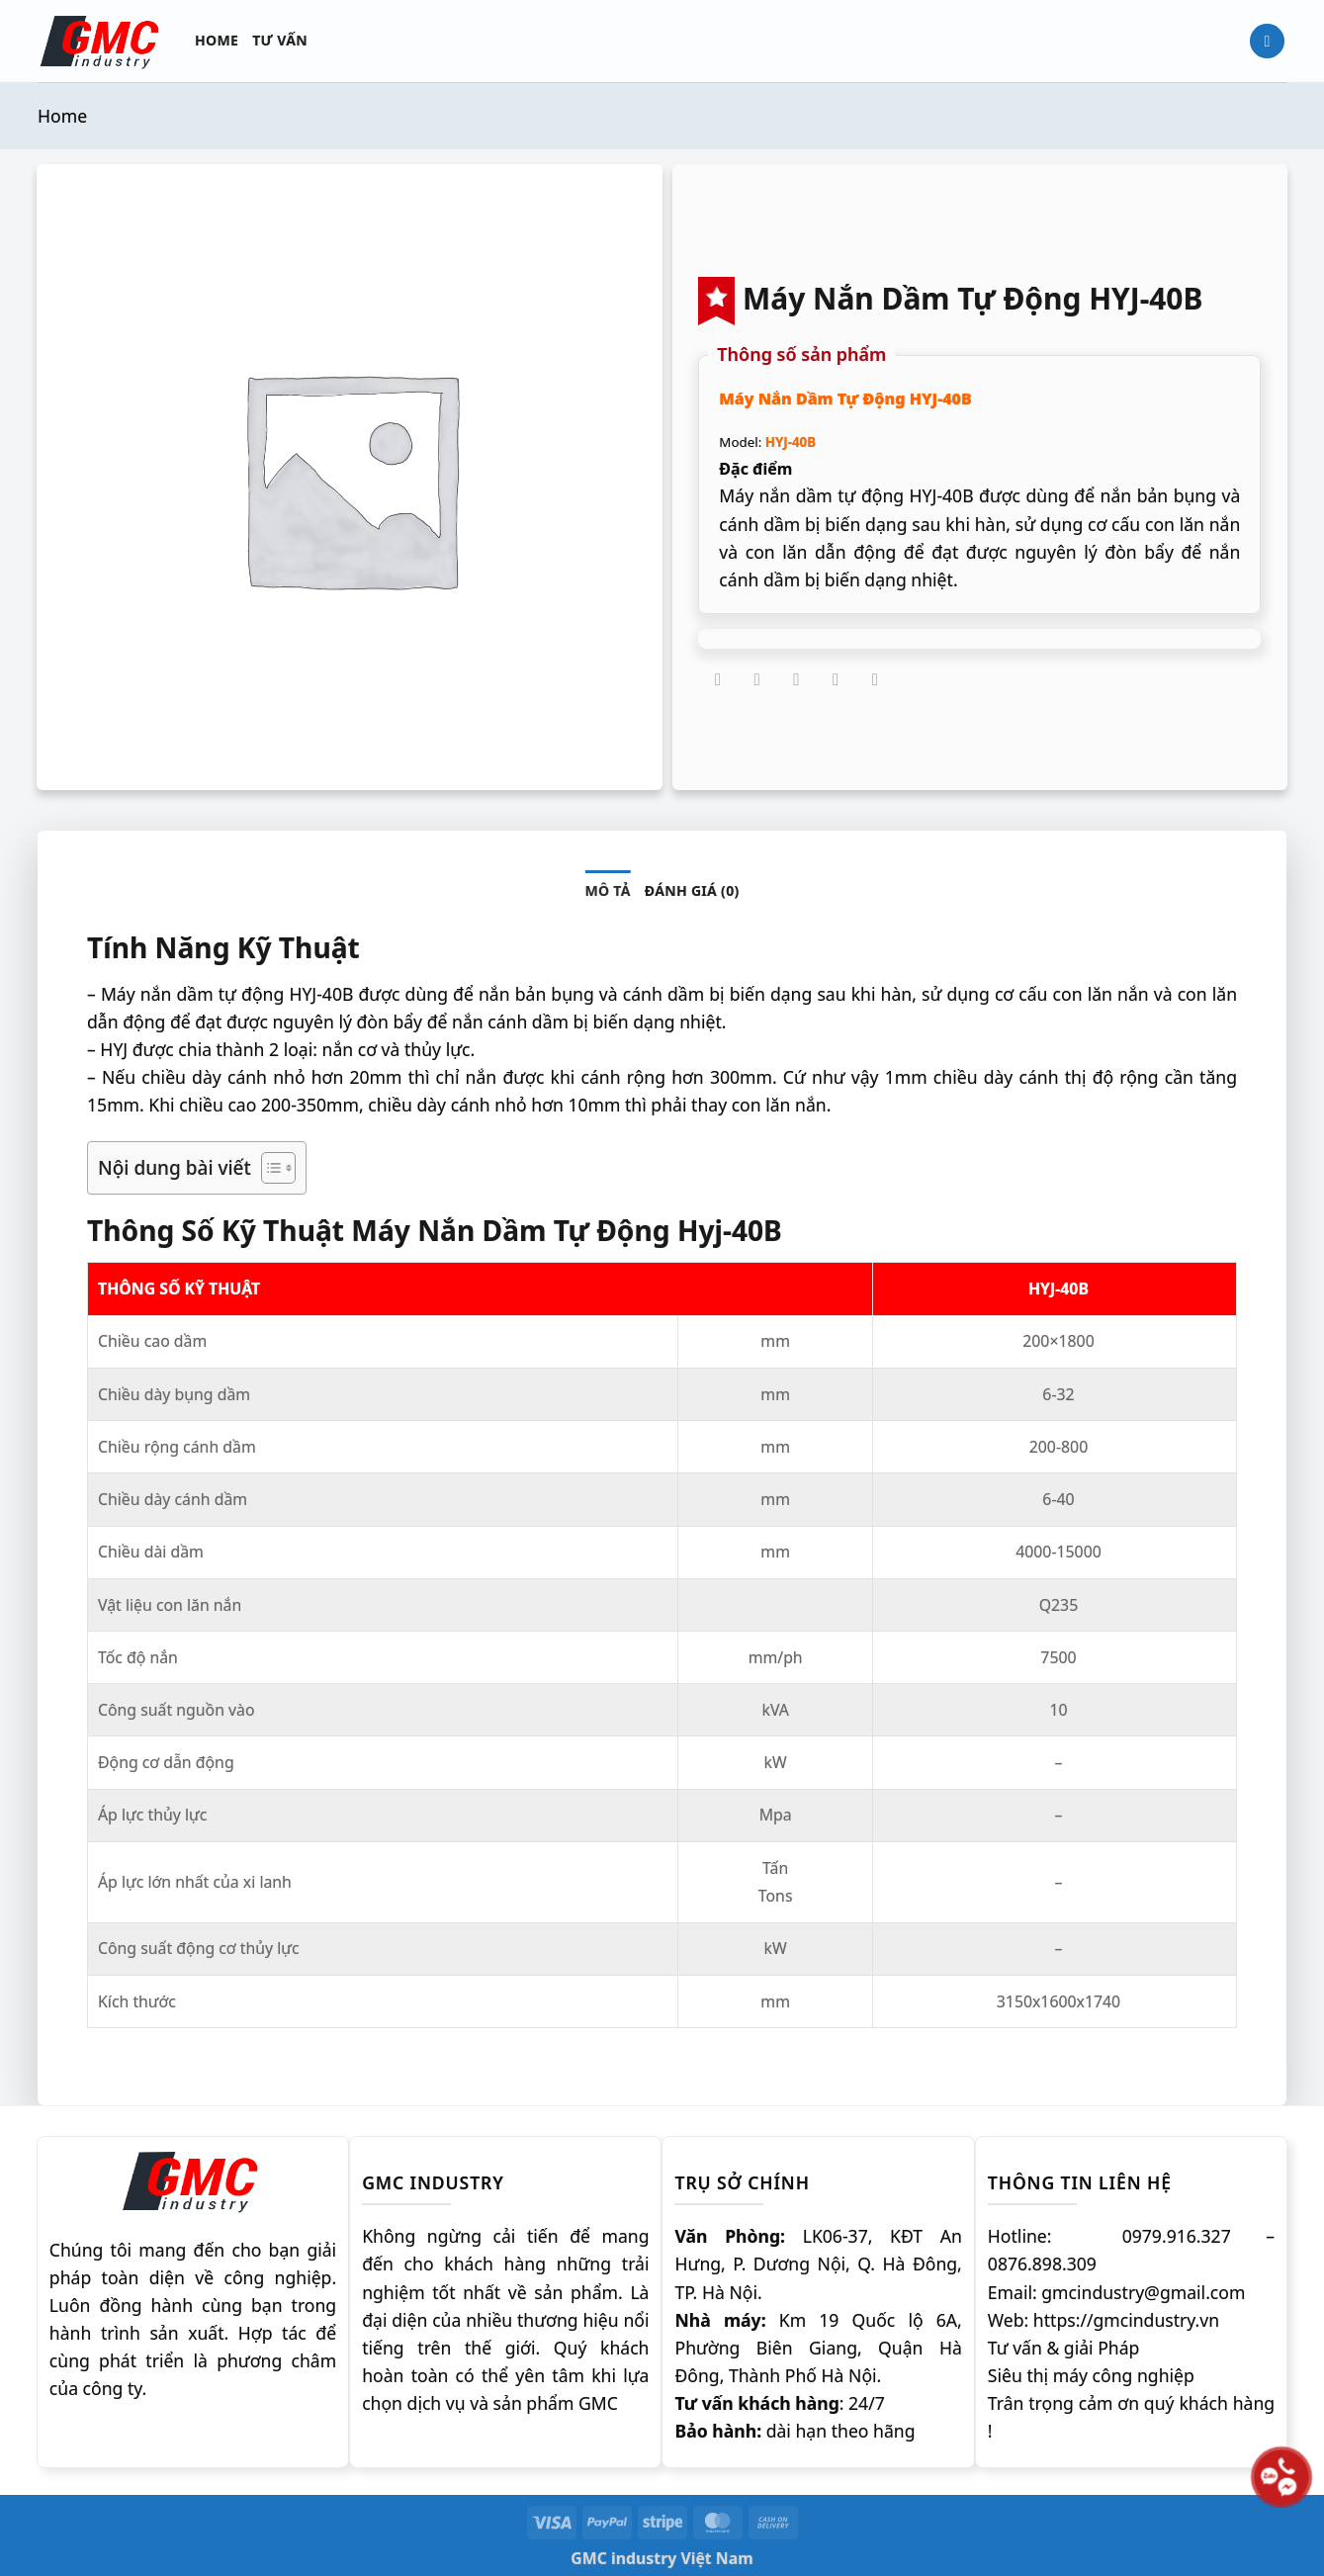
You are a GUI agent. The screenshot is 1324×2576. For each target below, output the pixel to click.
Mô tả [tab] (607, 890)
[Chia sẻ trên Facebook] (718, 680)
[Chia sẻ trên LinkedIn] (875, 680)
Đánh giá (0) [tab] (692, 890)
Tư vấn (280, 40)
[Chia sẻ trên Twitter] (757, 680)
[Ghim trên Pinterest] (835, 680)
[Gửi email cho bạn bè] (797, 680)
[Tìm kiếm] (1267, 41)
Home (216, 40)
